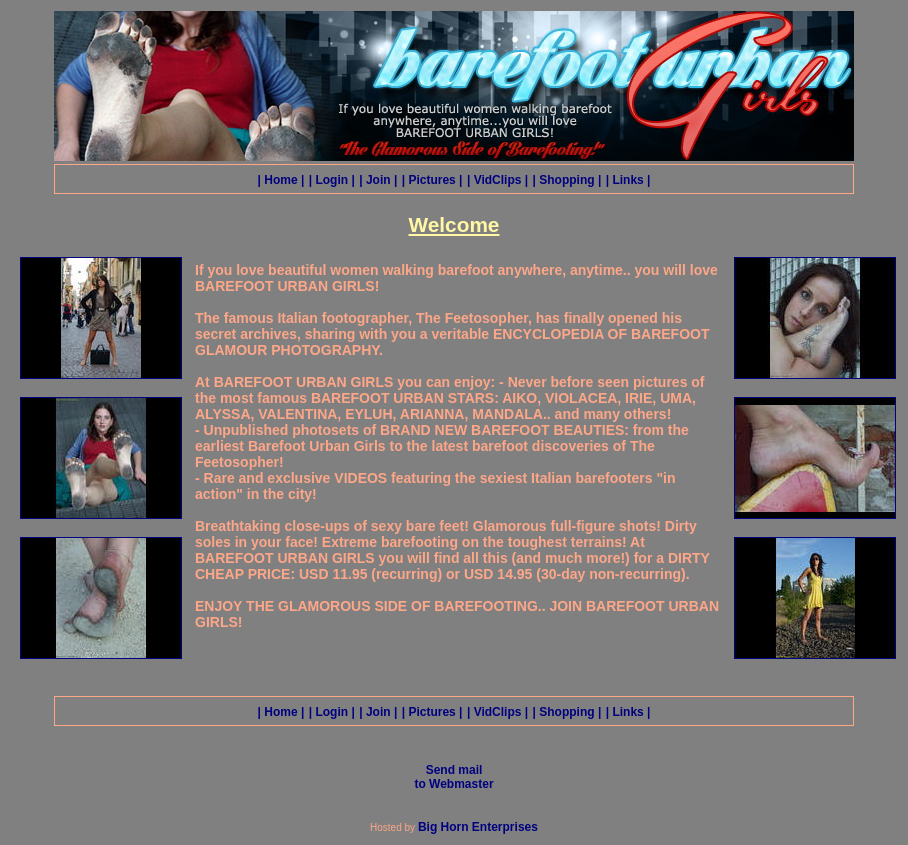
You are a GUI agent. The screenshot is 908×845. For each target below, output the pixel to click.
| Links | (628, 180)
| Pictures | (432, 180)
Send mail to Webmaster (453, 777)
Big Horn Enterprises (478, 827)
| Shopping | (567, 180)
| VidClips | (497, 180)
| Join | (378, 180)
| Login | (332, 180)
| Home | (281, 180)
